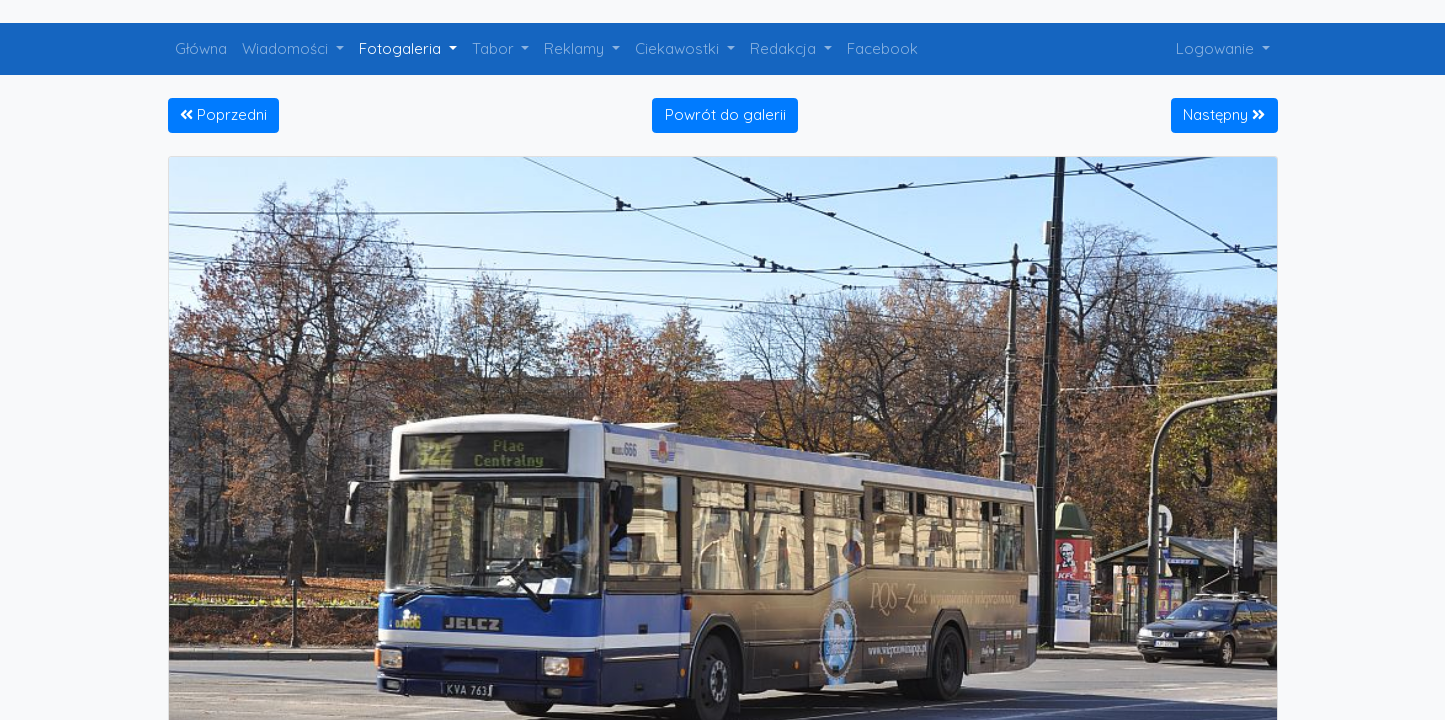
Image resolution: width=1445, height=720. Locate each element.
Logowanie (1217, 48)
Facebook (882, 48)
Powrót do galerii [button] (725, 114)
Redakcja (785, 48)
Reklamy (576, 48)
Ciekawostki (679, 48)
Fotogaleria (402, 48)
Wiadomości (287, 48)
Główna (201, 48)
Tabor (495, 48)
